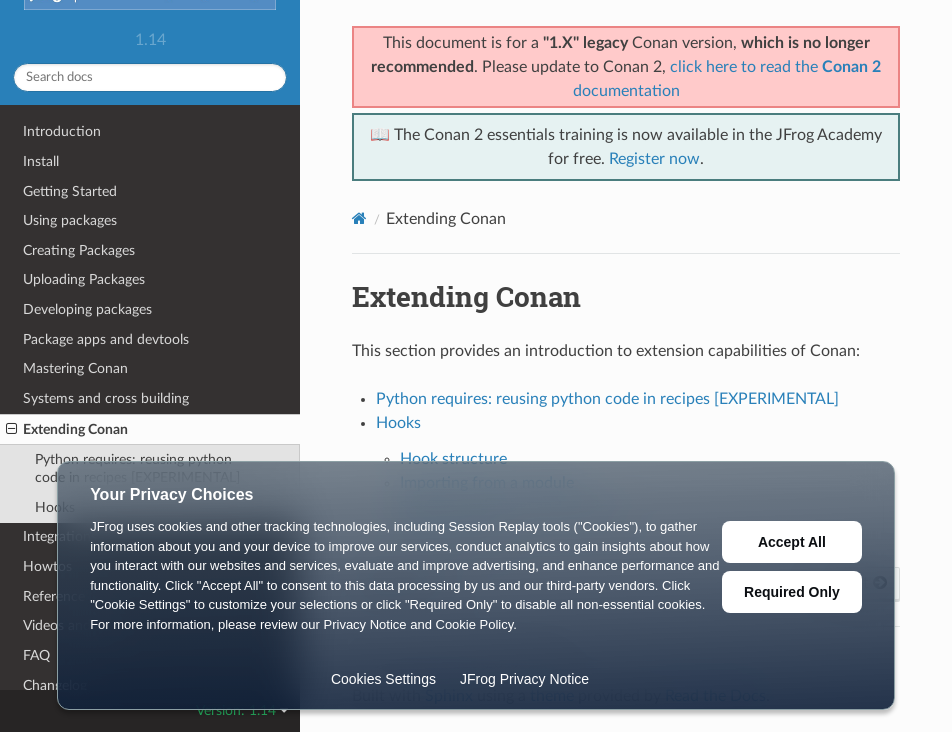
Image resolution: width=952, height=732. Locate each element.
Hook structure (453, 459)
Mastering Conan (75, 368)
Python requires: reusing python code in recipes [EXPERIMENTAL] (607, 399)
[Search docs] (150, 77)
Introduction (62, 131)
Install (41, 161)
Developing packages (87, 309)
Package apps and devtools (106, 339)
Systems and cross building (106, 398)
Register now (654, 159)
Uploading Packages (84, 279)
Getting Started (70, 191)
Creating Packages (79, 250)
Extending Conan (67, 430)
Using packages (70, 220)
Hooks (398, 423)
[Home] (359, 218)
